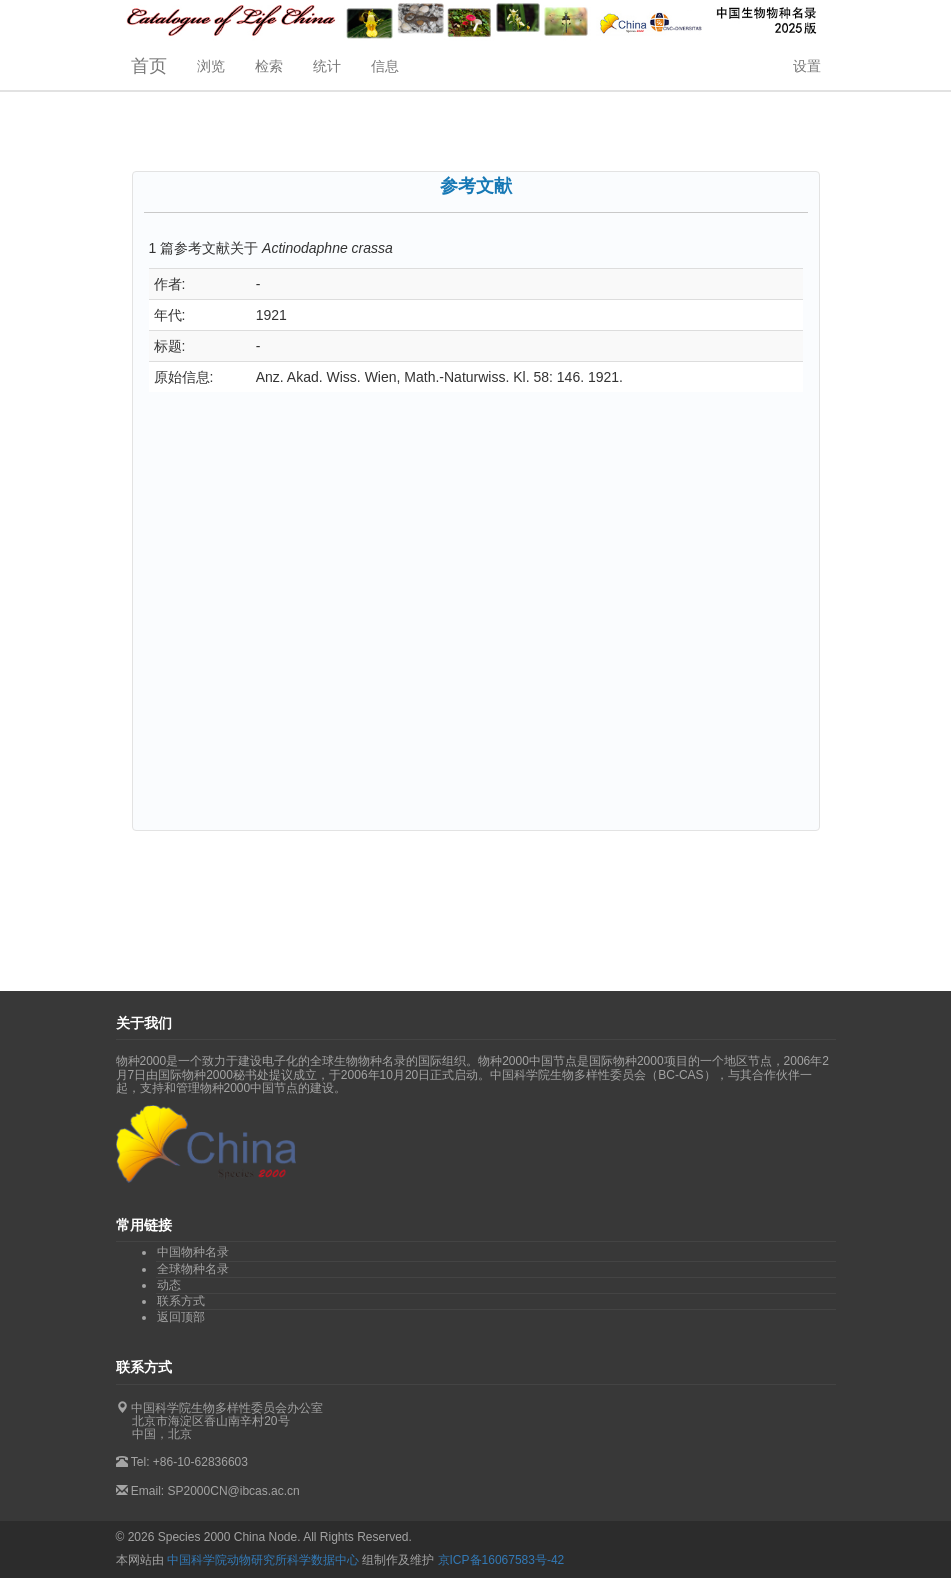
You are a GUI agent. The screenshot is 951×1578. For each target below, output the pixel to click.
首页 (149, 66)
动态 (169, 1285)
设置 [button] (807, 66)
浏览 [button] (211, 66)
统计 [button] (327, 66)
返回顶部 (181, 1317)
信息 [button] (385, 66)
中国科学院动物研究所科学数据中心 (263, 1560)
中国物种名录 (193, 1252)
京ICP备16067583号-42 (501, 1560)
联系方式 (181, 1301)
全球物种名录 (193, 1269)
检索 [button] (269, 66)
